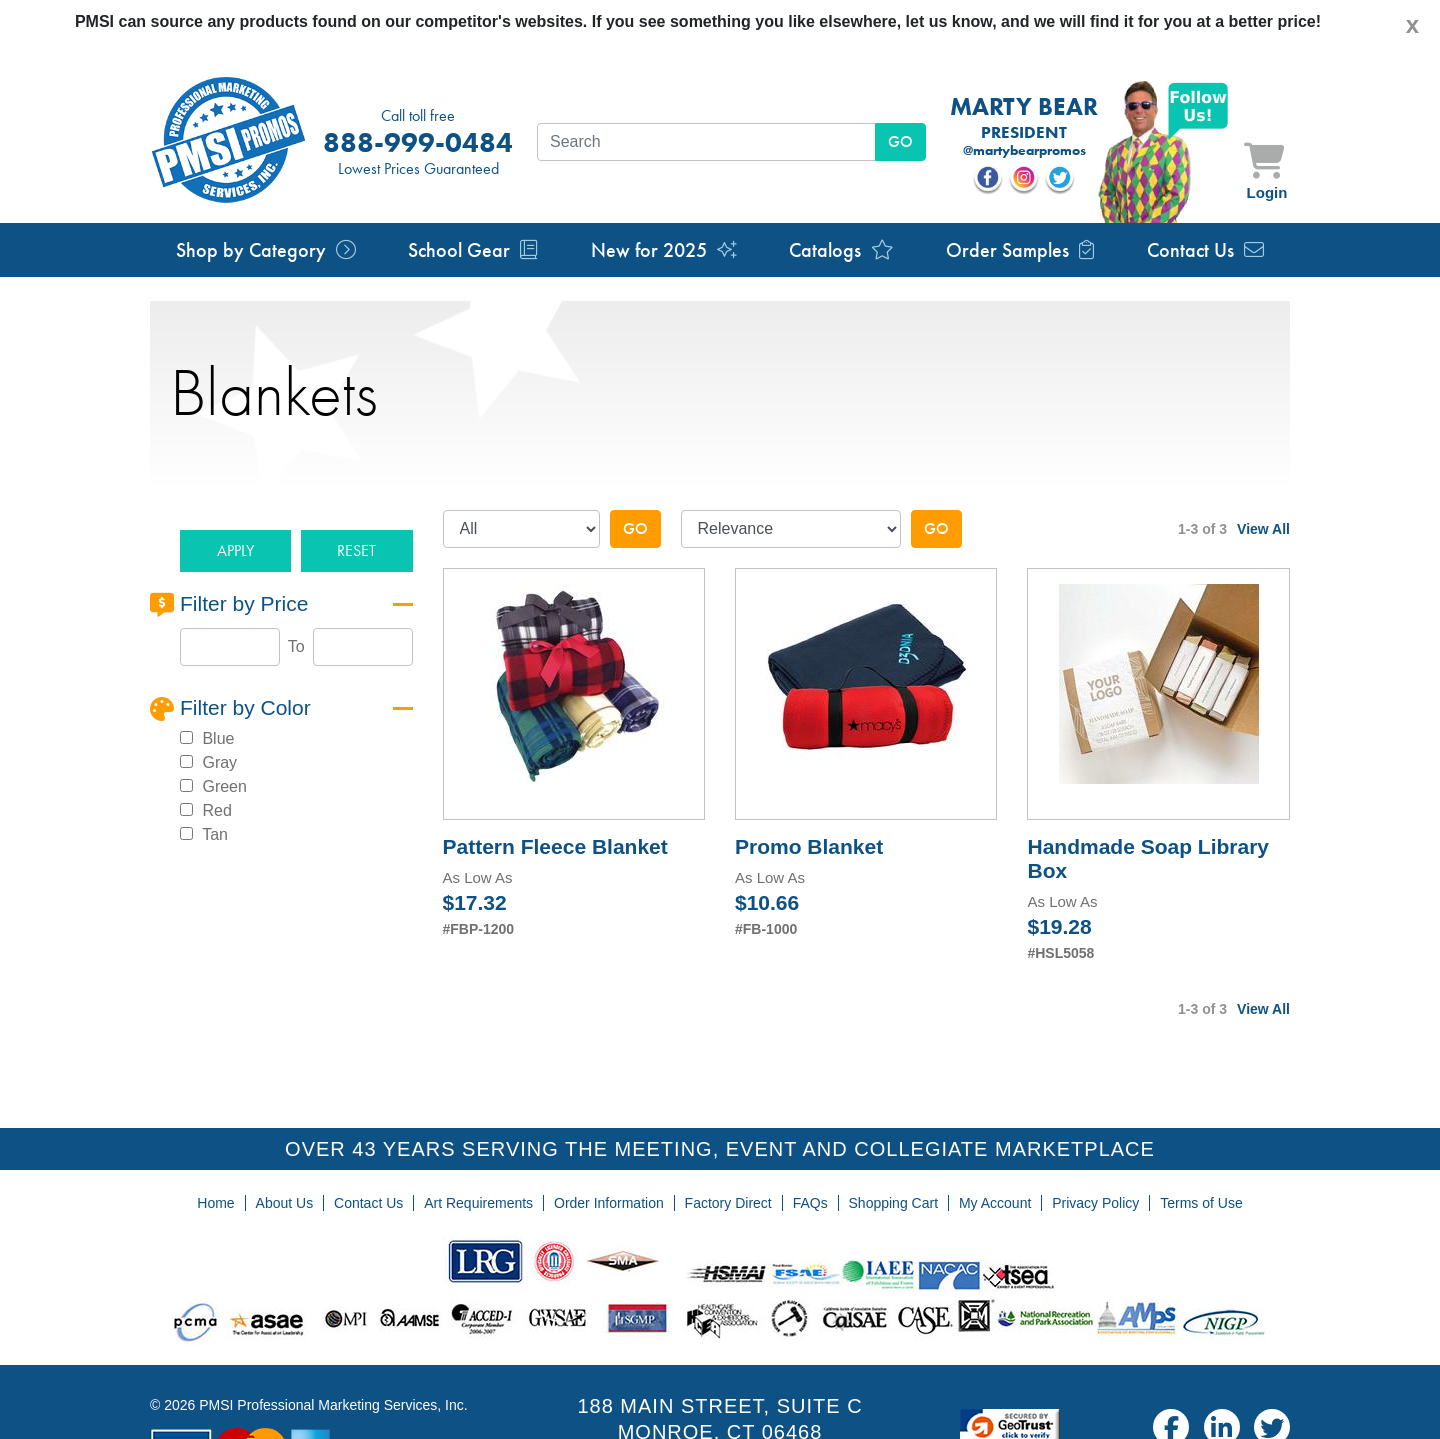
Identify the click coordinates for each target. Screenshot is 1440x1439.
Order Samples (1020, 250)
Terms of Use (1201, 1203)
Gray (217, 762)
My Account (995, 1203)
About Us (285, 1203)
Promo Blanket (809, 846)
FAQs (810, 1203)
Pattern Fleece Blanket (555, 846)
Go (635, 528)
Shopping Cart (894, 1203)
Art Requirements (478, 1203)
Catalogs (841, 250)
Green (222, 786)
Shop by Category (266, 250)
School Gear (473, 250)
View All (1263, 529)
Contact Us (1205, 250)
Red (215, 810)
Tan (213, 834)
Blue (216, 738)
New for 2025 (664, 250)
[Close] (1412, 25)
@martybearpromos (1024, 150)
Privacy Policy (1095, 1203)
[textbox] (706, 142)
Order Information (609, 1203)
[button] (235, 551)
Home (215, 1203)
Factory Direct (728, 1203)
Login (1267, 192)
